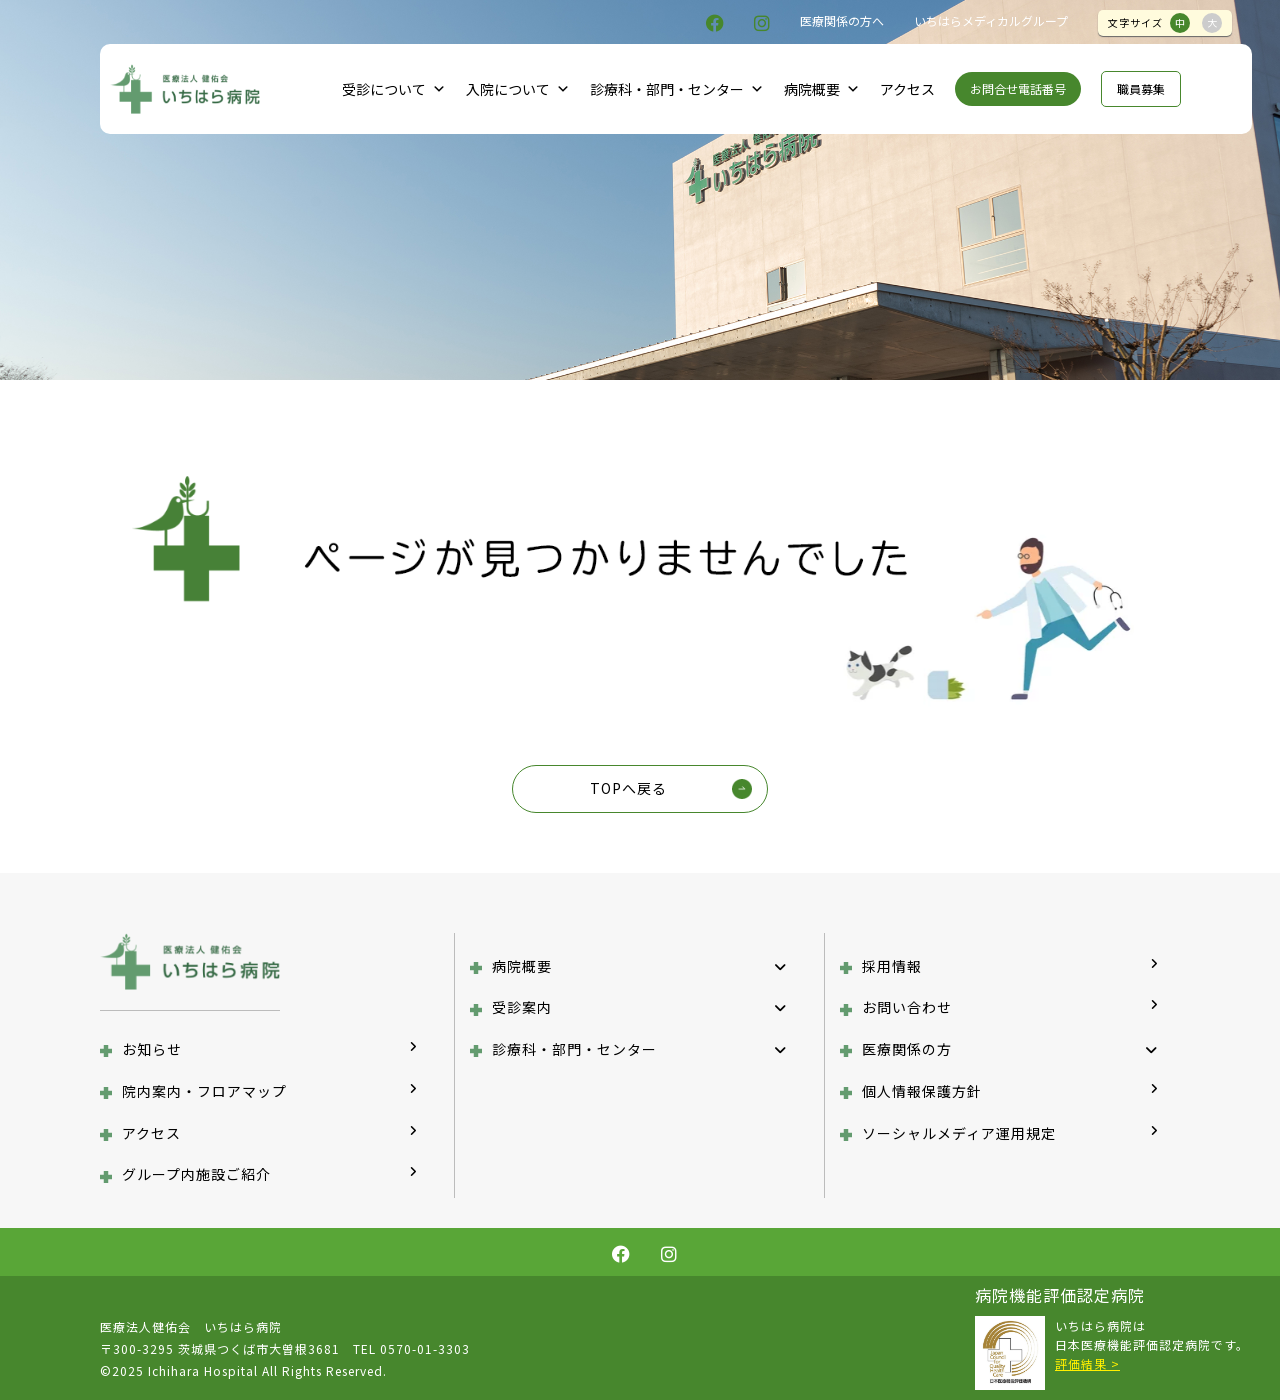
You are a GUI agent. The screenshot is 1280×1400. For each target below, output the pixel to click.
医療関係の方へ (842, 20)
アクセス (907, 89)
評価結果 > (1087, 1363)
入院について (518, 89)
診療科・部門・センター (677, 89)
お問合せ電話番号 (1018, 88)
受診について (394, 89)
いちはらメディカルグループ (991, 20)
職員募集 (1141, 88)
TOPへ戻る (628, 788)
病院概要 (822, 89)
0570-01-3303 (425, 1348)
